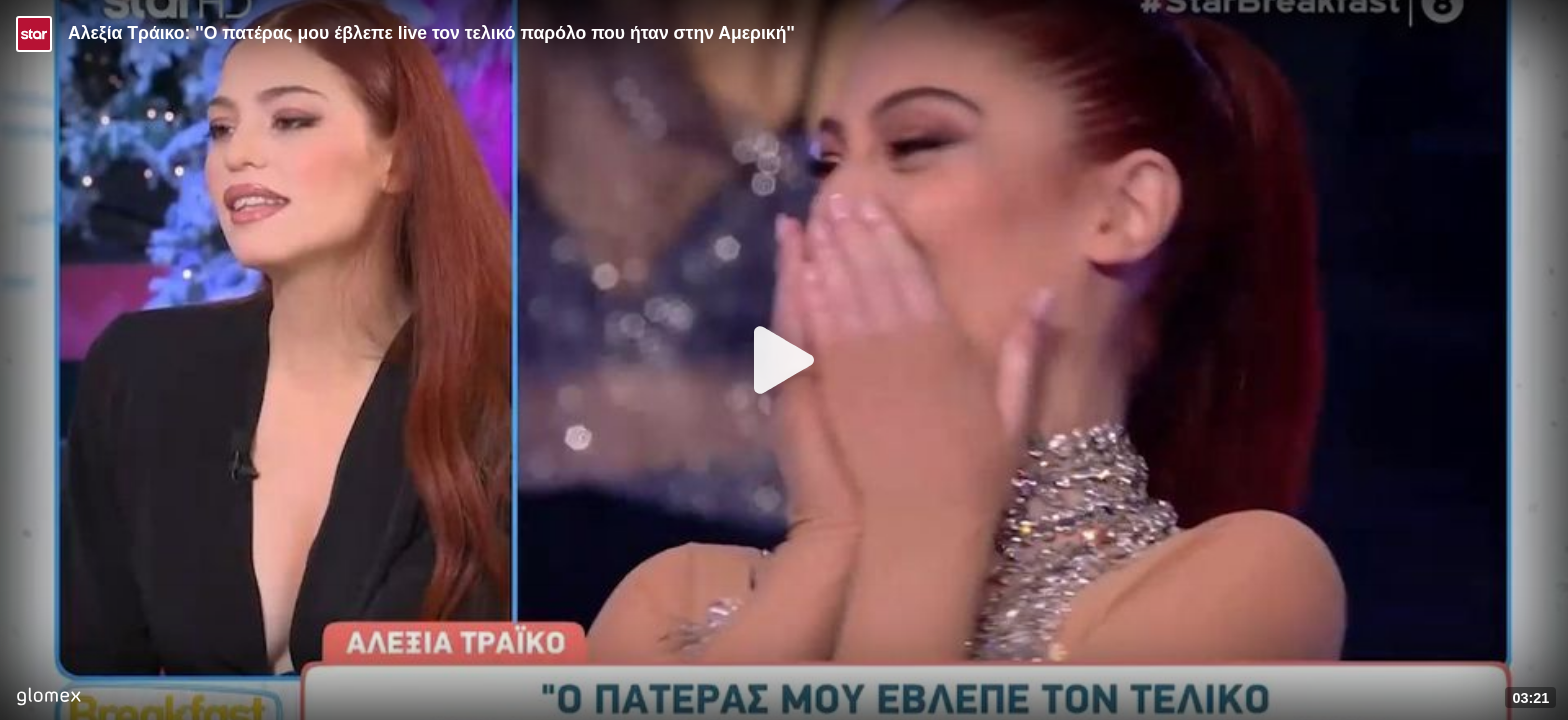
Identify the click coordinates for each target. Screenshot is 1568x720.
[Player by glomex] (48, 698)
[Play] (784, 360)
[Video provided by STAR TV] (34, 34)
